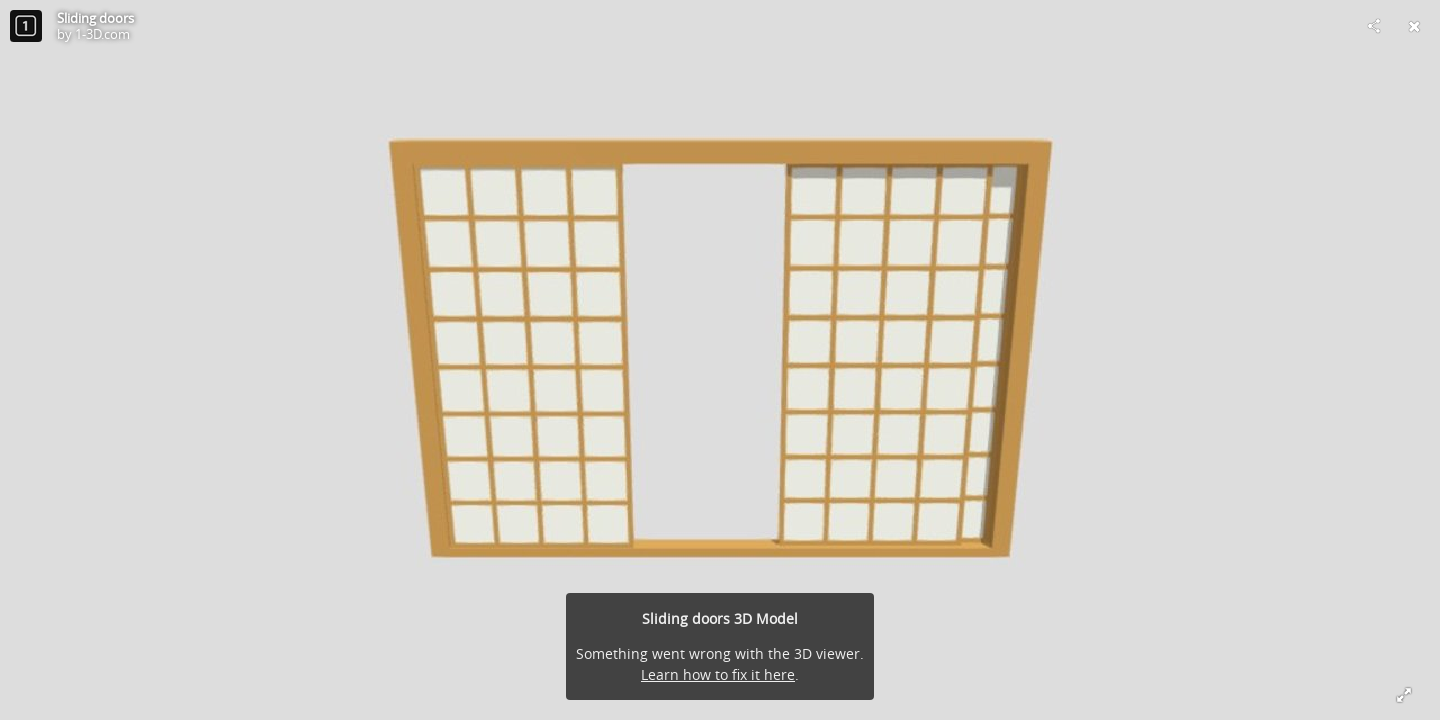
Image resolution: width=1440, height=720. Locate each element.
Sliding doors (95, 18)
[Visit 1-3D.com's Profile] (26, 26)
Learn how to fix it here (718, 674)
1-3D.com (102, 34)
